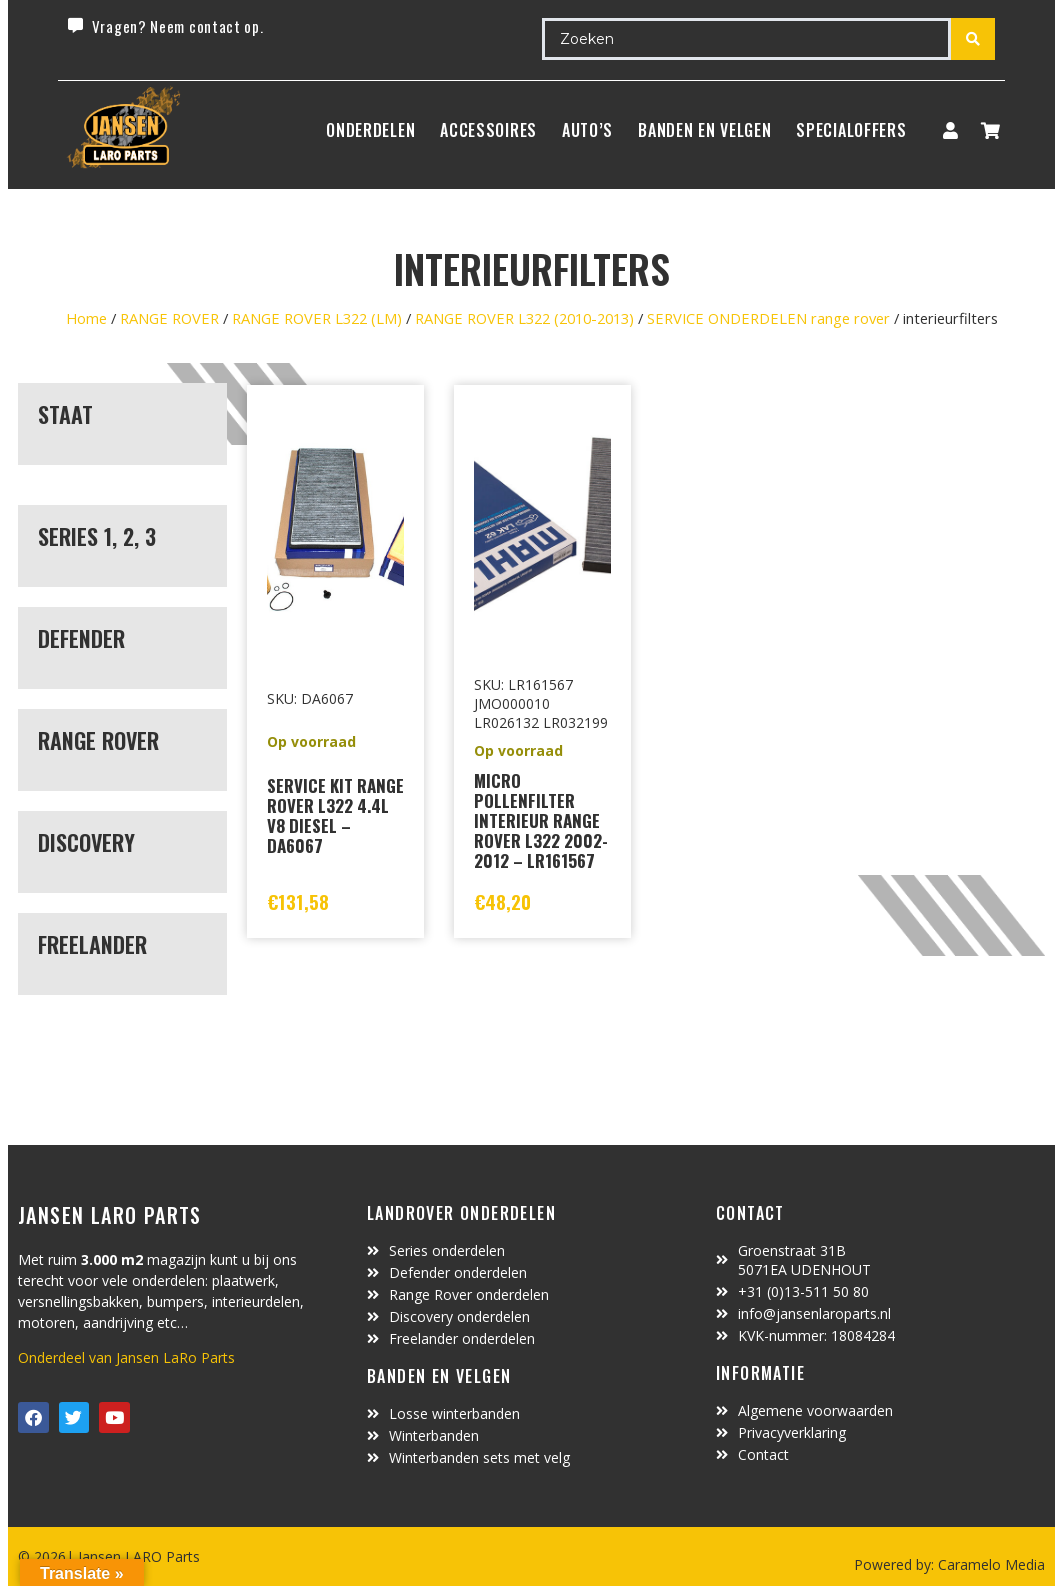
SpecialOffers (851, 130)
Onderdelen (370, 130)
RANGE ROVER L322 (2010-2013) (524, 318)
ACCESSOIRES (488, 130)
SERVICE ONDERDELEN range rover (768, 318)
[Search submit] (973, 39)
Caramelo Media (989, 1564)
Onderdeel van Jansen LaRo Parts (126, 1357)
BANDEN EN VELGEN (704, 130)
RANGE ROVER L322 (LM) (317, 318)
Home (86, 318)
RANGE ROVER (169, 318)
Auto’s (587, 130)
